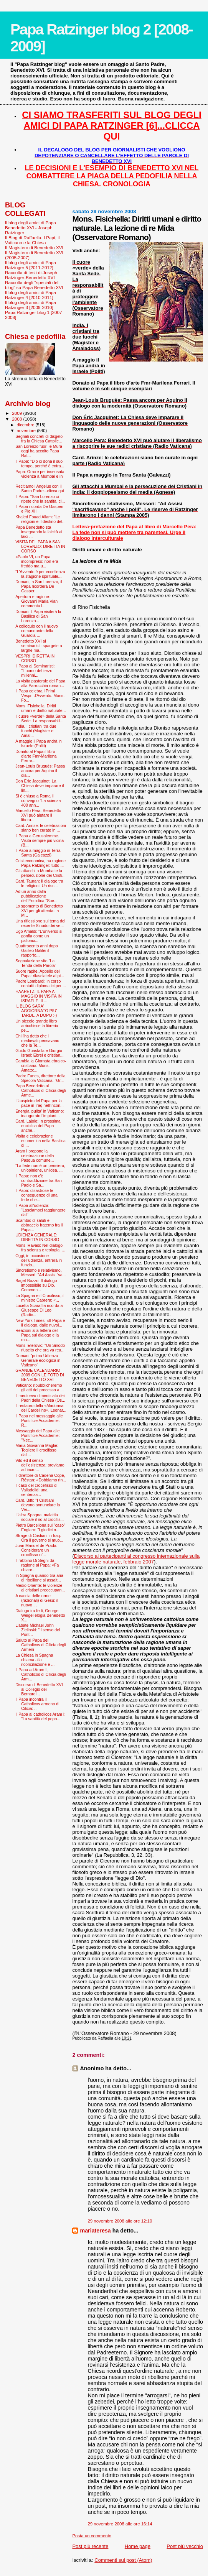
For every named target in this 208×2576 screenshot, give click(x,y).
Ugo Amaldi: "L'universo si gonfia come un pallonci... (38, 936)
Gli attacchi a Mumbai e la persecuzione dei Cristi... (40, 873)
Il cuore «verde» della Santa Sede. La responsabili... (40, 718)
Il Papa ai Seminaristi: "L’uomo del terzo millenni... (34, 670)
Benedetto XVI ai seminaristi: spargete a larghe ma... (38, 646)
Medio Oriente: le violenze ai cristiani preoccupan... (40, 1587)
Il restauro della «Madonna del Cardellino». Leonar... (40, 1407)
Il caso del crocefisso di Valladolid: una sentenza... (36, 1490)
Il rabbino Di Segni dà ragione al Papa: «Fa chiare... (37, 1565)
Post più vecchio (185, 2546)
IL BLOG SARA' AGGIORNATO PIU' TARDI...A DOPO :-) (36, 1011)
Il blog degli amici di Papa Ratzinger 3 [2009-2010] (30, 305)
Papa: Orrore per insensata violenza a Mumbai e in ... (39, 476)
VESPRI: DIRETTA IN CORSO (34, 658)
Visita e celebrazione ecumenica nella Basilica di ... (40, 1140)
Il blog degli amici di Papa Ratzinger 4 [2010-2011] (30, 295)
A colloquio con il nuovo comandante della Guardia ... (36, 631)
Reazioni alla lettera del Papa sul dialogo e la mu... (37, 1335)
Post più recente (90, 2546)
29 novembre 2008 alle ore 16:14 (119, 2524)
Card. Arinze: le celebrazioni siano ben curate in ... (40, 827)
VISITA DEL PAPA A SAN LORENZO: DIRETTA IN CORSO (40, 546)
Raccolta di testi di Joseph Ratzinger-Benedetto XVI (31, 275)
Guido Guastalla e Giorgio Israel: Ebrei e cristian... (39, 1052)
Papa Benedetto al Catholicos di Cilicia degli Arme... (40, 1090)
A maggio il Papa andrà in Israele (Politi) (38, 743)
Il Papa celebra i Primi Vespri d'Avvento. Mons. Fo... (39, 695)
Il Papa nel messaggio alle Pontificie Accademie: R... (39, 1420)
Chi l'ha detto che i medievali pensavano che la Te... (37, 1040)
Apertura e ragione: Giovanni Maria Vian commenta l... (36, 601)
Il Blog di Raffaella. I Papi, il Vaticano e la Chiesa (32, 240)
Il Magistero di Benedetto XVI (34, 247)
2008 (17, 418)
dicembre (26, 424)
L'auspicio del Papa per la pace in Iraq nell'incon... (39, 1103)
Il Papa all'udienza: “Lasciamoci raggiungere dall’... (40, 1210)
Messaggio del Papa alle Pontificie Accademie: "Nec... (37, 1435)
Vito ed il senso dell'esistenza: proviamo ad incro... (39, 1465)
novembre (27, 430)
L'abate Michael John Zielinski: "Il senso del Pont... (37, 1630)
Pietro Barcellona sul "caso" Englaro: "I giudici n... (40, 1527)
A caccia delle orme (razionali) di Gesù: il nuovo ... (36, 1600)
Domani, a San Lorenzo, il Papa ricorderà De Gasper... (38, 586)
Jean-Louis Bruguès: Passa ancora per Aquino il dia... (40, 771)
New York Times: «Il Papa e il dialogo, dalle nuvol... (40, 1322)
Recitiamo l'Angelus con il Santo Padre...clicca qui (39, 488)
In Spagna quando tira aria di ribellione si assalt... (39, 1577)
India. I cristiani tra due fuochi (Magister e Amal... (35, 731)
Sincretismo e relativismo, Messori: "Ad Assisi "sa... (40, 1272)
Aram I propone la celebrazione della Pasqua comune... (34, 1155)
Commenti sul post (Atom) (123, 2560)
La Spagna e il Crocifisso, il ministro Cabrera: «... (39, 1297)
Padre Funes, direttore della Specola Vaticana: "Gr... (40, 1078)
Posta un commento (91, 2535)
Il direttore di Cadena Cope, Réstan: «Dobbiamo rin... (40, 1477)
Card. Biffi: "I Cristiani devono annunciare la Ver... (37, 1505)
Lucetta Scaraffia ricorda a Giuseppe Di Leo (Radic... (39, 1310)
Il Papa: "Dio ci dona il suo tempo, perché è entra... (39, 463)
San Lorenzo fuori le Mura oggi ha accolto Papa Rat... (38, 451)
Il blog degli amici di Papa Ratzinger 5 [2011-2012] (30, 265)
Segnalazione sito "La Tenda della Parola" (35, 963)
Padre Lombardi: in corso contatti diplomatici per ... (40, 983)
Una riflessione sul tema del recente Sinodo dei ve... (40, 923)
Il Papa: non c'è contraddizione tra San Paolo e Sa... (38, 1180)
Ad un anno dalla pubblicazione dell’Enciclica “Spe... (36, 896)
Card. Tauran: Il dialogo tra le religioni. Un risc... (39, 883)
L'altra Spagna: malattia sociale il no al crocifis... (39, 1517)
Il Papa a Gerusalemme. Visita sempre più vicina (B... (39, 840)
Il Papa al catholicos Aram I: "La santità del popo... (40, 1716)
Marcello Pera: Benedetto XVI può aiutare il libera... (38, 815)
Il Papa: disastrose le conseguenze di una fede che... (36, 1195)
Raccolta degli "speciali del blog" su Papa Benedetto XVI (34, 285)
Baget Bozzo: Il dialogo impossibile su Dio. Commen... (36, 1285)
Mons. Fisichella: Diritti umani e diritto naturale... (40, 708)
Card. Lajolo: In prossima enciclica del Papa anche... (38, 1126)
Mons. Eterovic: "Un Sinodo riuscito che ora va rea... (40, 1347)
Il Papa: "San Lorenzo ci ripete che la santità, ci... (40, 498)
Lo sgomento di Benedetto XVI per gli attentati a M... (39, 910)
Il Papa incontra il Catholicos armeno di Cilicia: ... (37, 1704)
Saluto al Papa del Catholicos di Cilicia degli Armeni (40, 1645)
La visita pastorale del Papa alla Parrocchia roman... (40, 683)
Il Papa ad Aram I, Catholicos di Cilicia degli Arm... (40, 1674)
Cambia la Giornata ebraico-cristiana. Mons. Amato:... (40, 1065)
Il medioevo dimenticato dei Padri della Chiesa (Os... (40, 1397)
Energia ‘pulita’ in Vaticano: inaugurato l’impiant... (39, 1113)
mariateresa (95, 2230)
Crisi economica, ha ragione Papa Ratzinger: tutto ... (40, 863)
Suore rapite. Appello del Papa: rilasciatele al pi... (39, 973)
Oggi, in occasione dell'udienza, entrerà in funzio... (38, 1260)
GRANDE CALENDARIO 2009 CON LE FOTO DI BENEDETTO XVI (39, 1375)
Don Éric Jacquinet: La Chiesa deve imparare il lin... (39, 785)
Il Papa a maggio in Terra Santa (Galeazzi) (37, 852)
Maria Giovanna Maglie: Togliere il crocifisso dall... (36, 1450)
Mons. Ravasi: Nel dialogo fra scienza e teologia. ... (40, 1247)
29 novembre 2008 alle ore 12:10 (119, 2221)
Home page (137, 2546)
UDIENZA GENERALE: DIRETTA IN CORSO (37, 1237)
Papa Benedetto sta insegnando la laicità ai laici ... (38, 532)
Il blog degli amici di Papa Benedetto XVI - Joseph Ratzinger (30, 227)
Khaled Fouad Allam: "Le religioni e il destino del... (40, 519)
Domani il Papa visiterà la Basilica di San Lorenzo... (38, 616)
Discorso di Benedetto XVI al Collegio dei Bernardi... (39, 1689)
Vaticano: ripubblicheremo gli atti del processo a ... (39, 1387)
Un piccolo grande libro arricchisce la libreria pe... (36, 1025)
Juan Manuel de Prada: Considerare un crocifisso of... (36, 1550)
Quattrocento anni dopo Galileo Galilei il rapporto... (36, 950)
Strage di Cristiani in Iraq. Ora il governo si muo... (39, 1537)
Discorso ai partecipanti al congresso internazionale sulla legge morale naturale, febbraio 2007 (136, 1559)
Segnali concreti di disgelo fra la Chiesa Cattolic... (39, 438)
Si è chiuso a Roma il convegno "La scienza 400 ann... (38, 800)
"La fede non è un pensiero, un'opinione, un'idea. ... (40, 1167)
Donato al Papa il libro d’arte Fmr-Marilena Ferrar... (35, 756)
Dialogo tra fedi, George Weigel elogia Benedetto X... (40, 1615)
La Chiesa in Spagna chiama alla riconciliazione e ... (34, 1660)
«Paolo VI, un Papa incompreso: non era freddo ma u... (36, 561)
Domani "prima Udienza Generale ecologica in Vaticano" (37, 1360)
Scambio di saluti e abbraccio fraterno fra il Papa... (39, 1225)
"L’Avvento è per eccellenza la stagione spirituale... (40, 574)
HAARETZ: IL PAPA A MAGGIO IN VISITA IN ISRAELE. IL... (38, 996)
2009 (17, 413)
